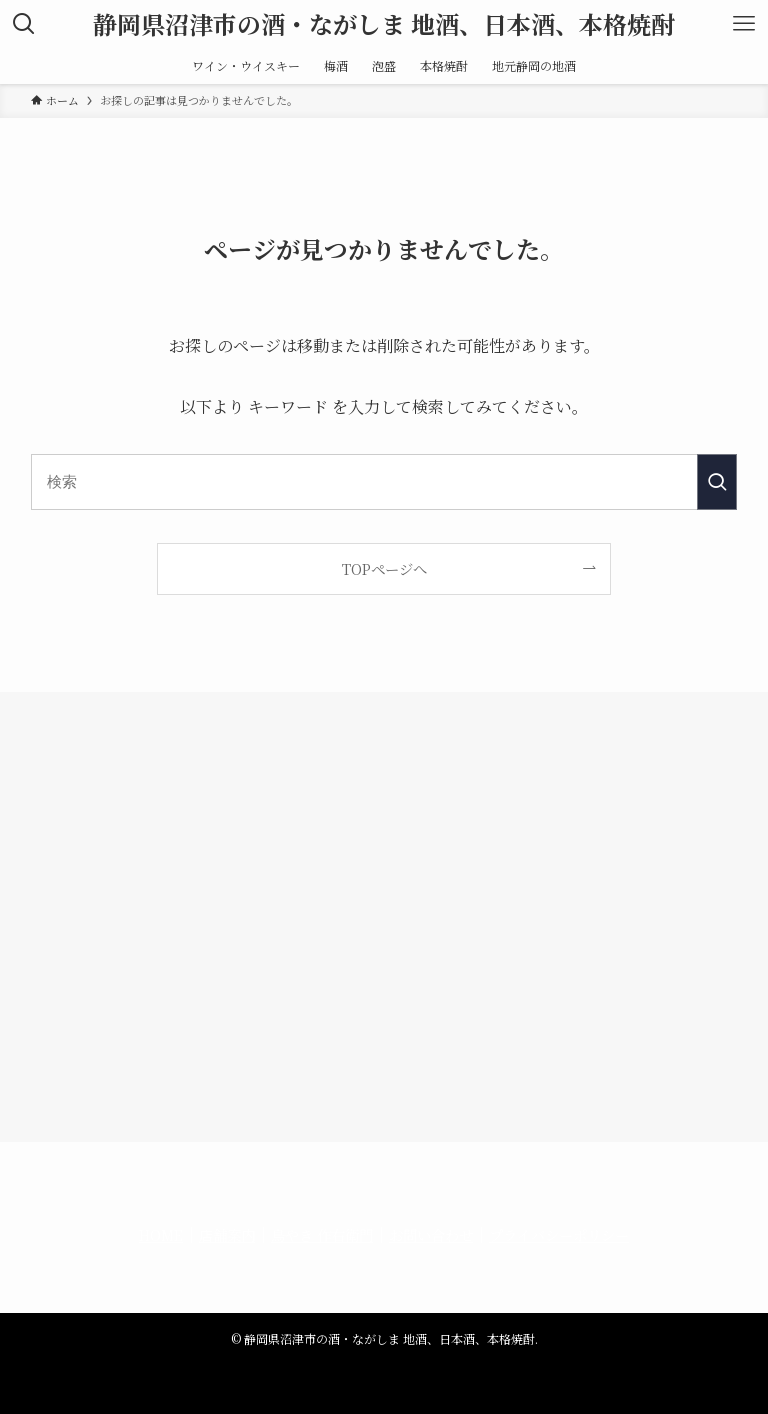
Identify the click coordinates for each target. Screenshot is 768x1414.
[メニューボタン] (744, 24)
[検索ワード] (384, 482)
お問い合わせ (431, 1234)
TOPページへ (384, 568)
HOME (161, 1234)
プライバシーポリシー (559, 1234)
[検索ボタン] (24, 24)
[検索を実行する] (717, 482)
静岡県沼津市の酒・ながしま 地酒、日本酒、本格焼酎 (384, 24)
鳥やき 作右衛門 (322, 1234)
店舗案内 (227, 1234)
